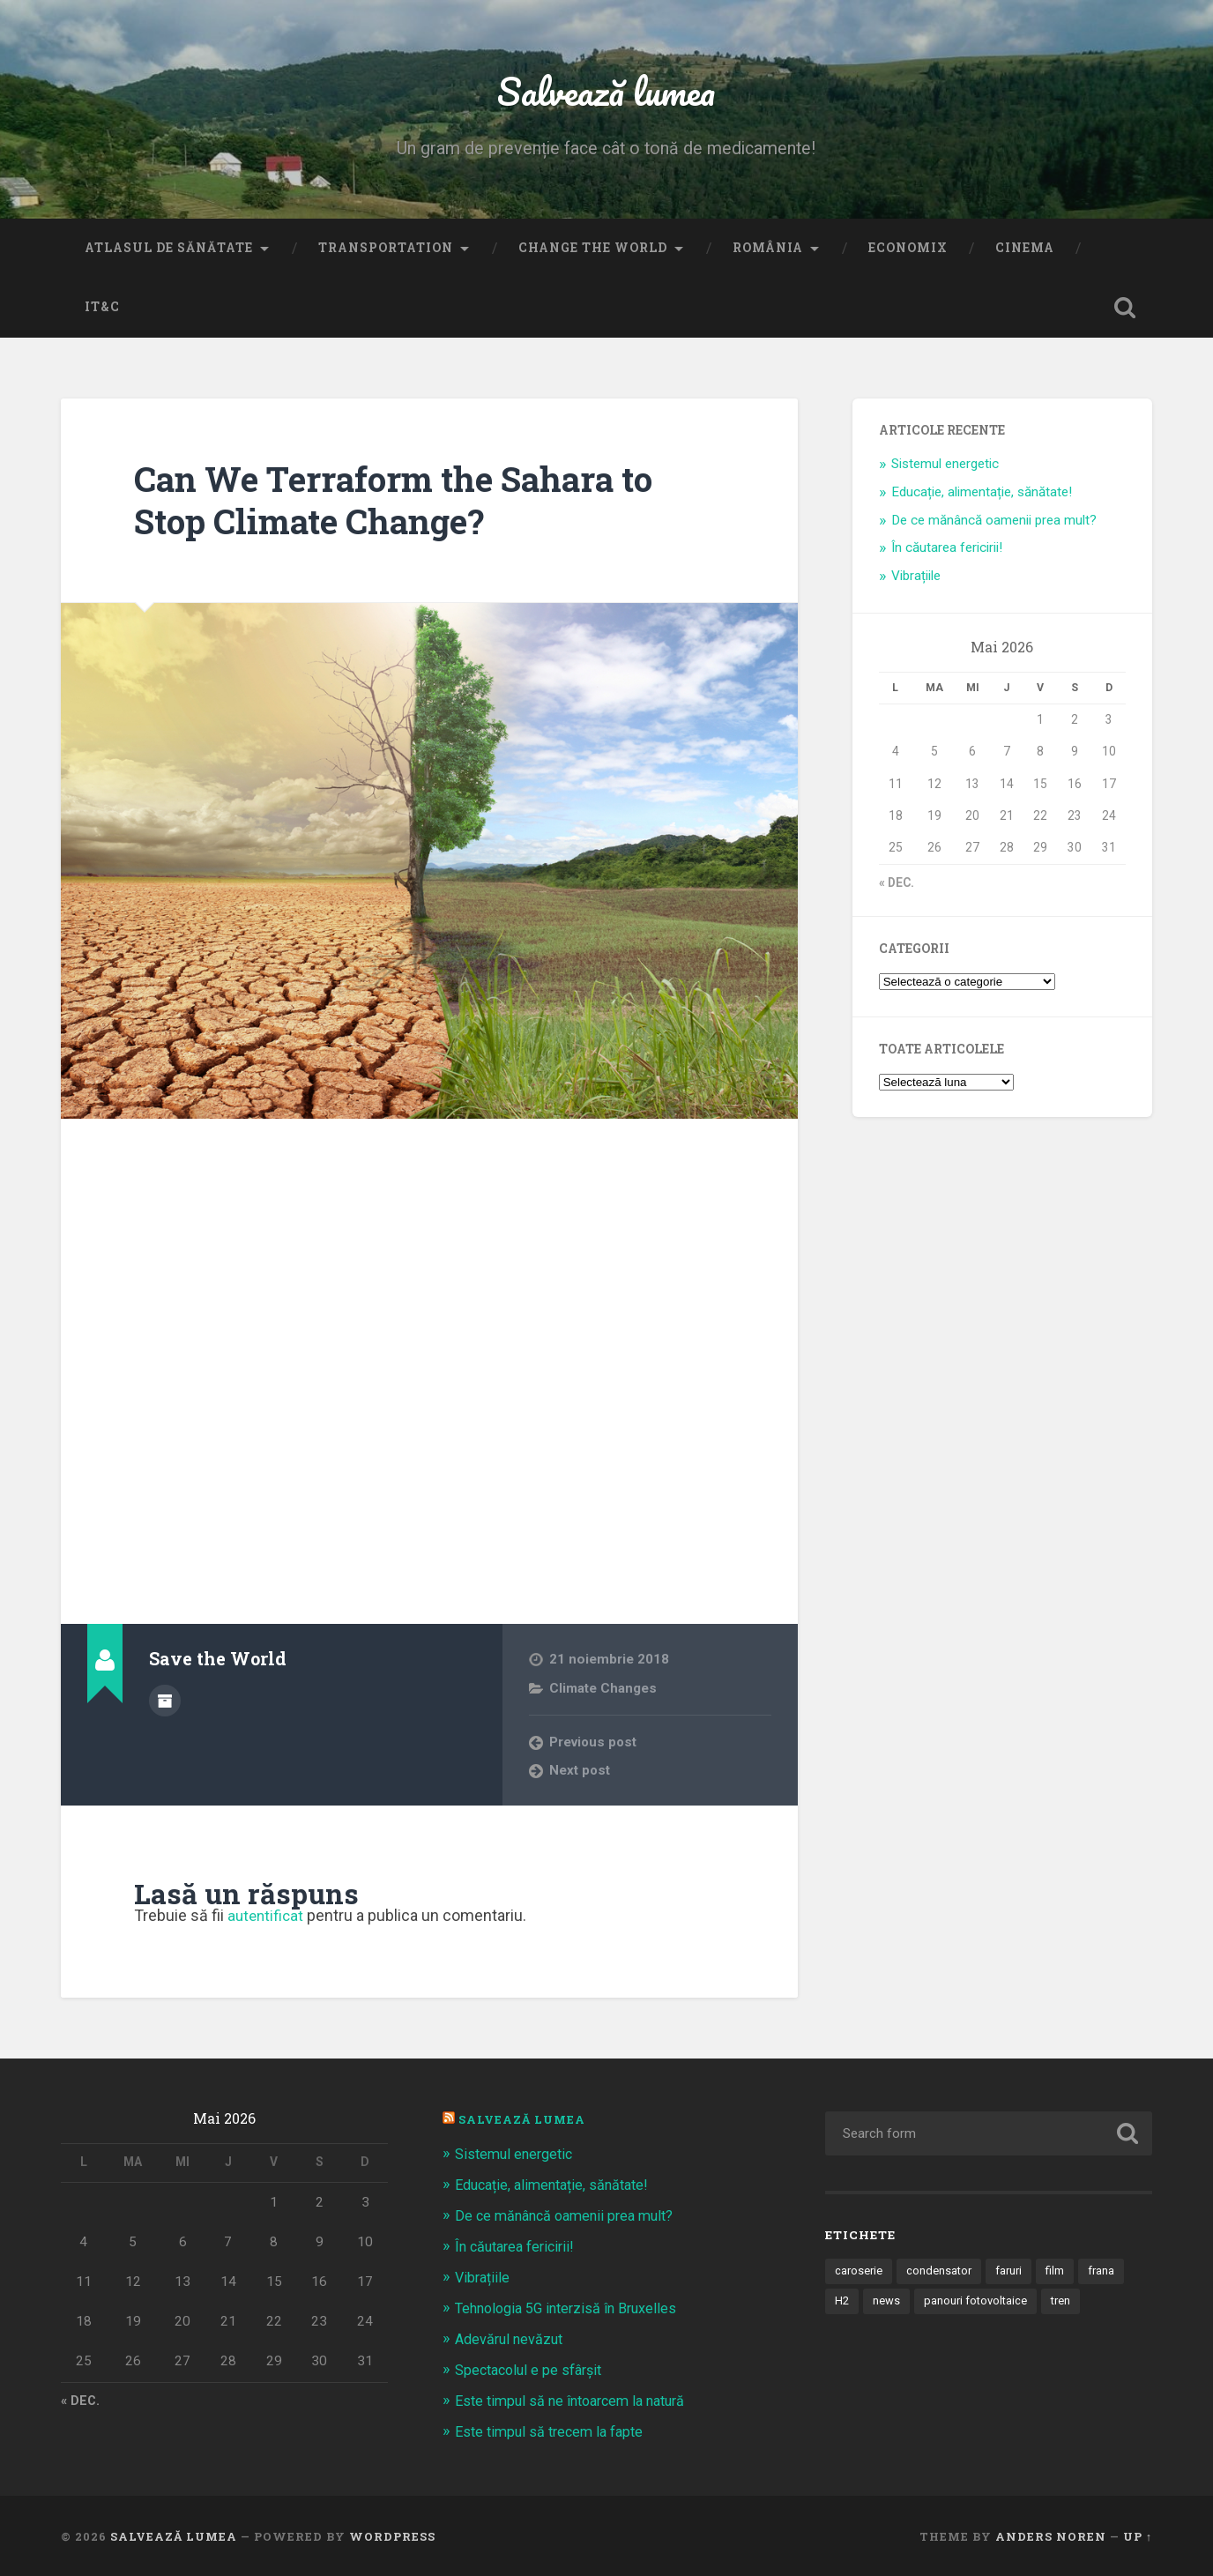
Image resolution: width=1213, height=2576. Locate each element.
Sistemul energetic (945, 468)
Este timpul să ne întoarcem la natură (577, 2400)
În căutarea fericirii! (946, 553)
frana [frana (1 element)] (1107, 2276)
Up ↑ (1137, 2535)
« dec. (896, 887)
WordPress (392, 2535)
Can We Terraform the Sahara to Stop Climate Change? (407, 504)
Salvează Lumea (524, 2124)
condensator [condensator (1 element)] (941, 2276)
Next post (580, 1775)
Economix (908, 252)
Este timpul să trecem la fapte (554, 2430)
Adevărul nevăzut (512, 2340)
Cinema (1024, 252)
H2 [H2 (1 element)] (842, 2307)
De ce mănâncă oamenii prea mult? (994, 524)
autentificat (267, 1920)
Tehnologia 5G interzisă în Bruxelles (572, 2310)
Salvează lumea (606, 93)
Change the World (592, 252)
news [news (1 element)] (887, 2307)
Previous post (594, 1746)
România (768, 252)
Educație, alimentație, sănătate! (981, 496)
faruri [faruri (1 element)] (1013, 2276)
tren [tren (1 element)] (1065, 2307)
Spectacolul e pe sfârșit (533, 2370)
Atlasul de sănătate (169, 252)
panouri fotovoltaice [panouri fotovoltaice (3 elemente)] (978, 2307)
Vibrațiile (916, 581)
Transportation (385, 252)
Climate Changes (603, 1693)
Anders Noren (1050, 2535)
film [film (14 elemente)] (1060, 2276)
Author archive (165, 1704)
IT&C (102, 312)
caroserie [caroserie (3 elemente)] (859, 2276)
